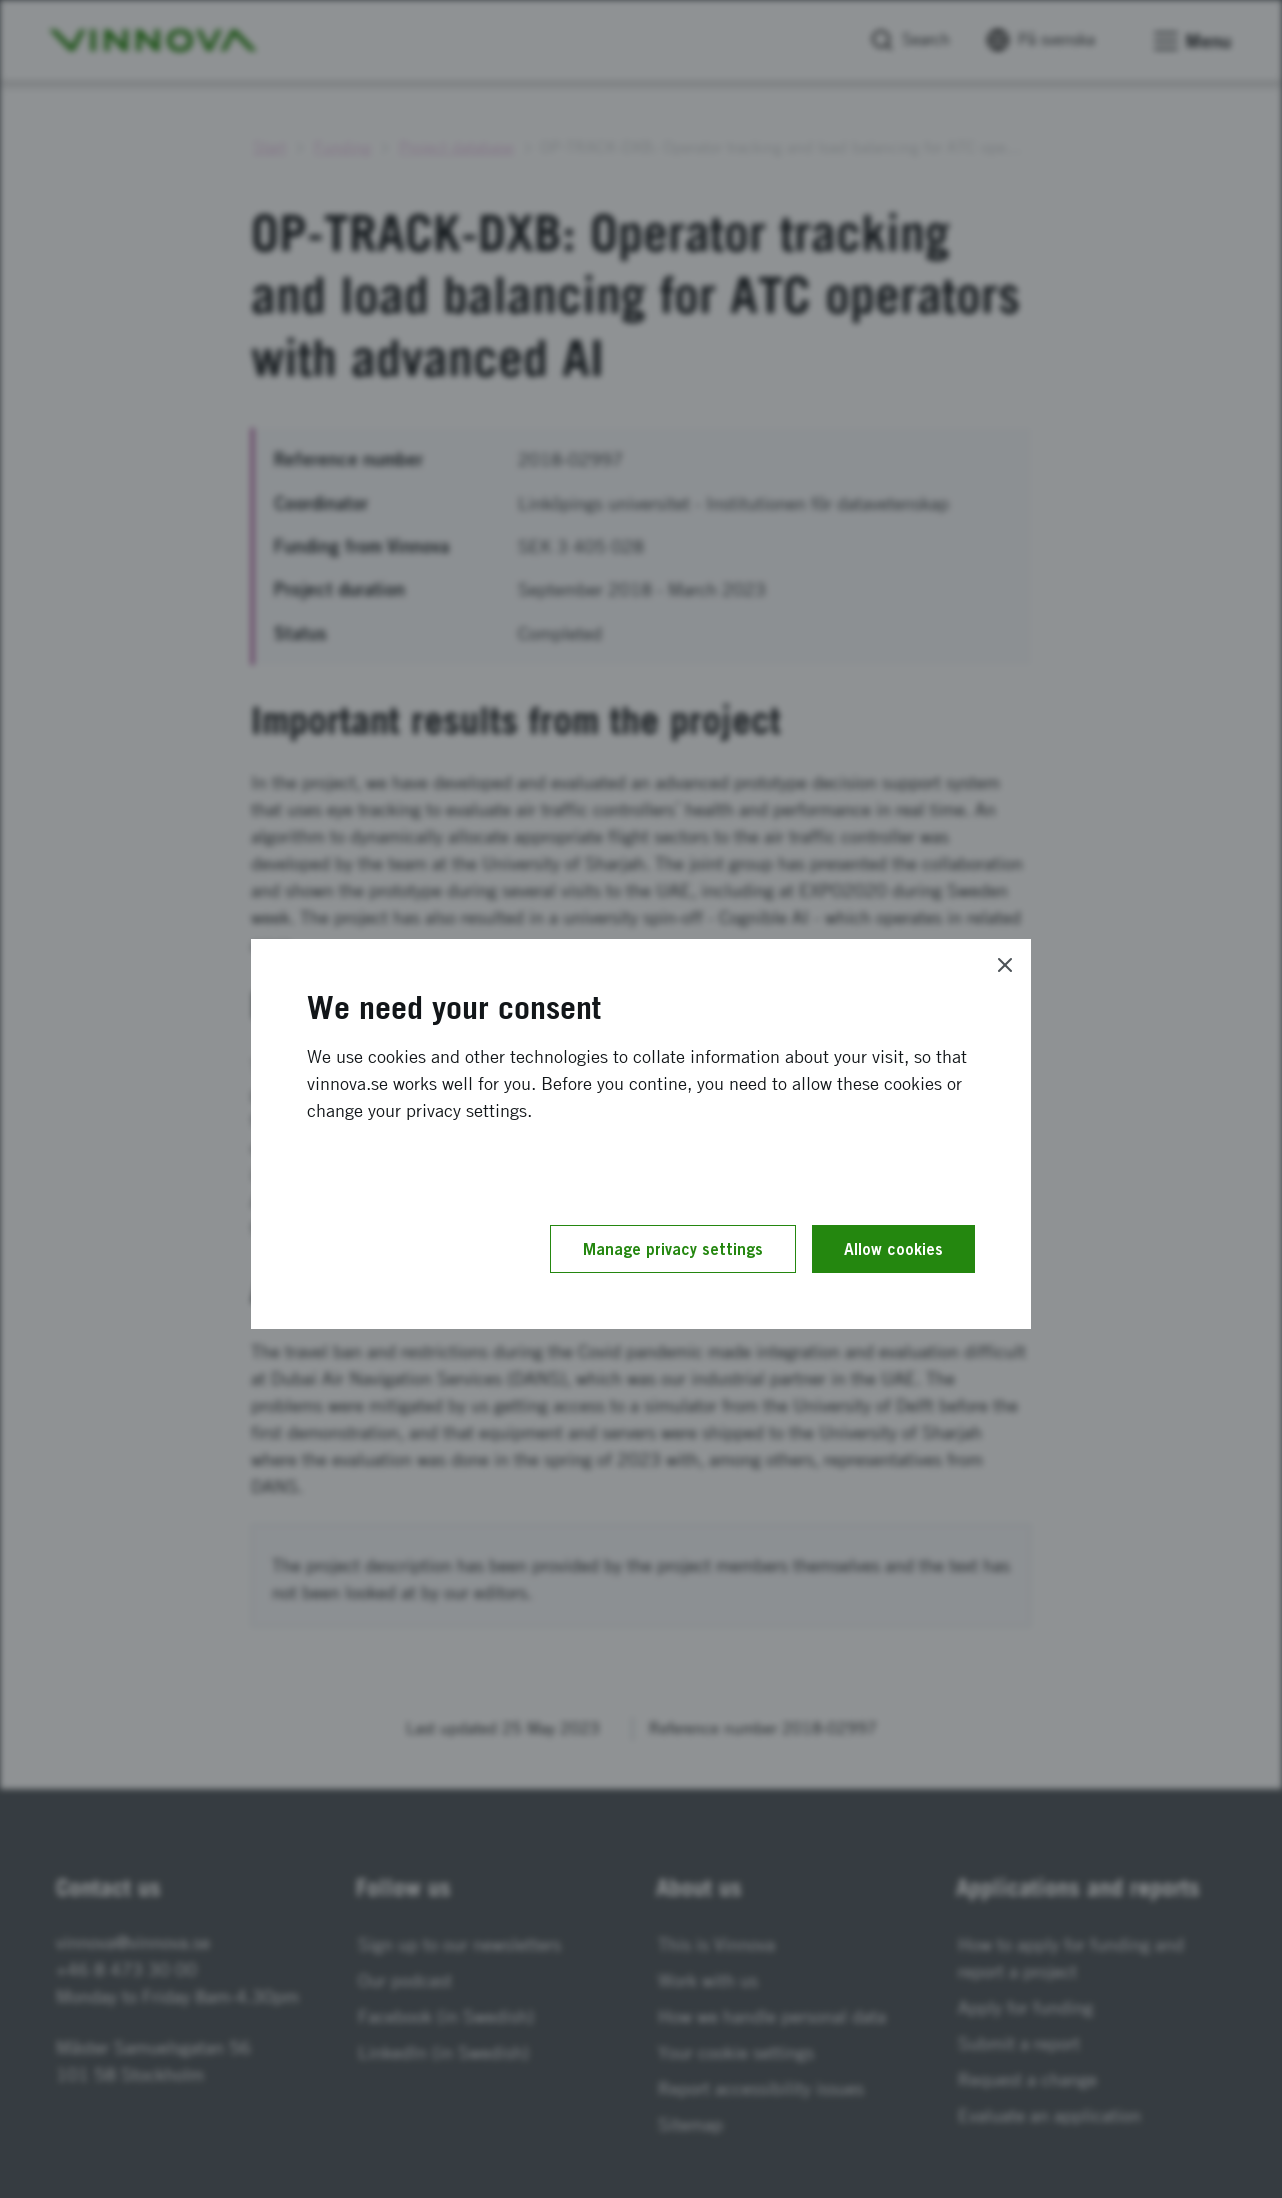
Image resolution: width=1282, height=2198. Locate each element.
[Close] (1005, 965)
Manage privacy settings (673, 1249)
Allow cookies (893, 1249)
